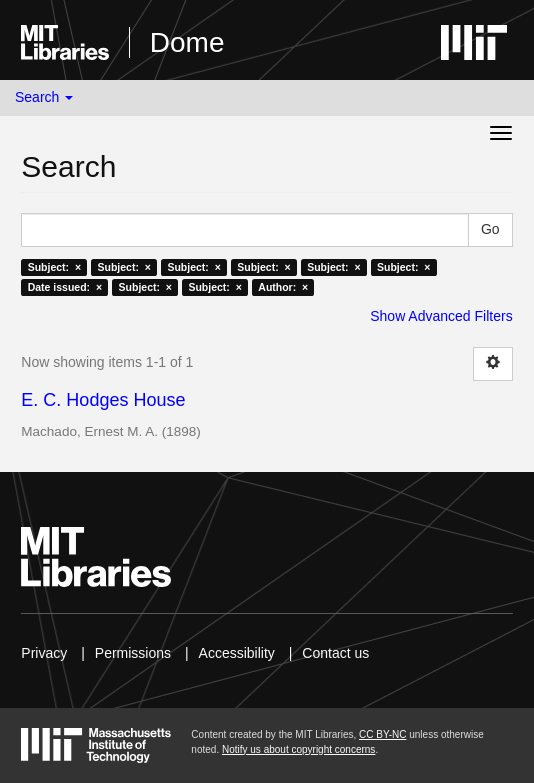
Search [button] (44, 97)
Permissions (133, 653)
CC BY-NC (382, 734)
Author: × (283, 287)
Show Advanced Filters (441, 316)
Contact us (335, 653)
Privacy (44, 653)
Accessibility (237, 653)
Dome (187, 42)
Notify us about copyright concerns (298, 749)
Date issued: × (65, 287)
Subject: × (54, 267)
